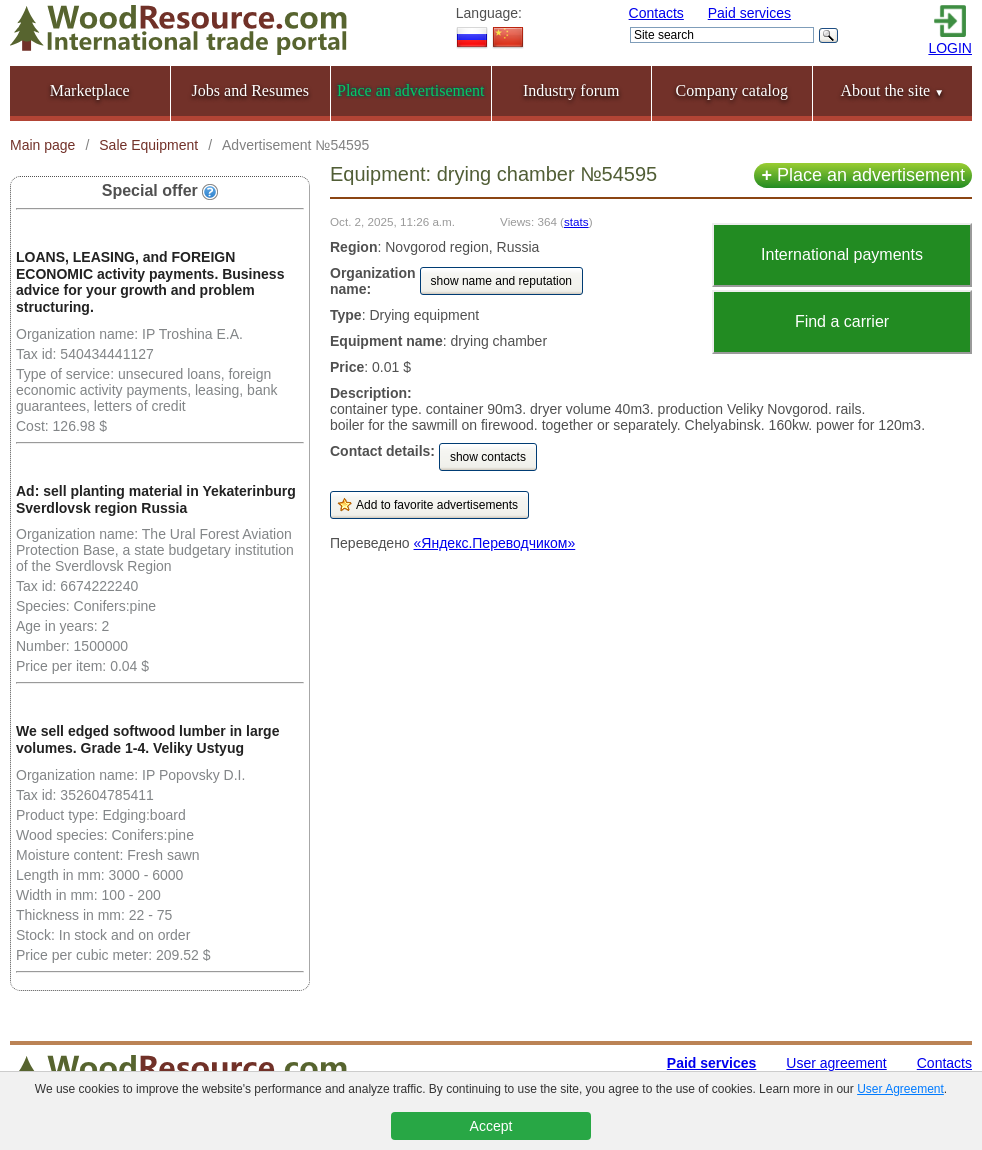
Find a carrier (842, 321)
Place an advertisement (863, 175)
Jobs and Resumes (250, 90)
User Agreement (900, 1089)
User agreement (836, 1063)
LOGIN (950, 48)
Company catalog (732, 90)
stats (576, 221)
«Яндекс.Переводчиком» (495, 543)
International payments (842, 254)
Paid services (749, 13)
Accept (491, 1126)
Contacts (656, 13)
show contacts (488, 457)
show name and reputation (501, 281)
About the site (892, 90)
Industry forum (571, 90)
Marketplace (90, 90)
